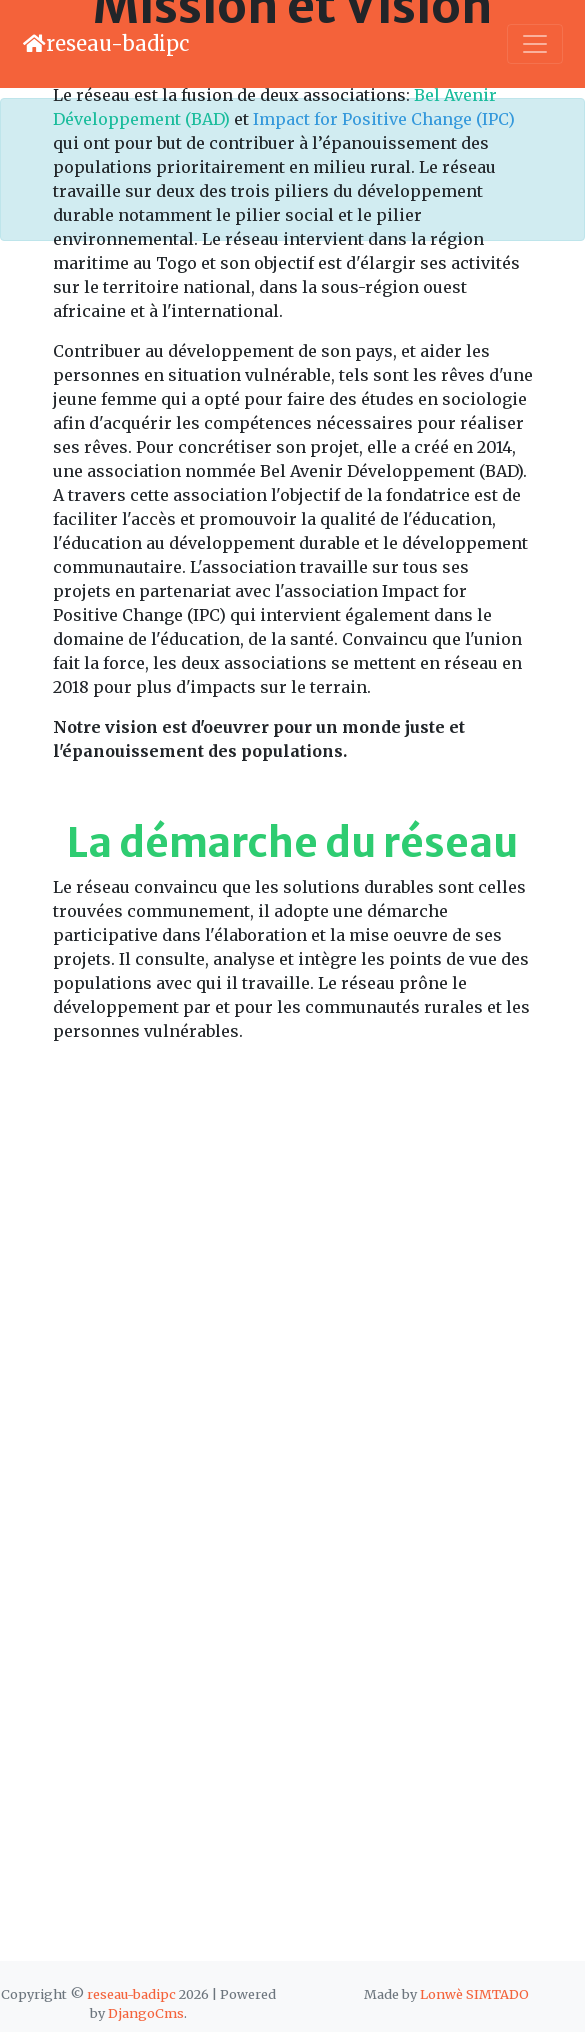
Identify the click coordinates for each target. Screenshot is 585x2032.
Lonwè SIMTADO (474, 1994)
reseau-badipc (133, 1994)
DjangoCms (146, 2013)
